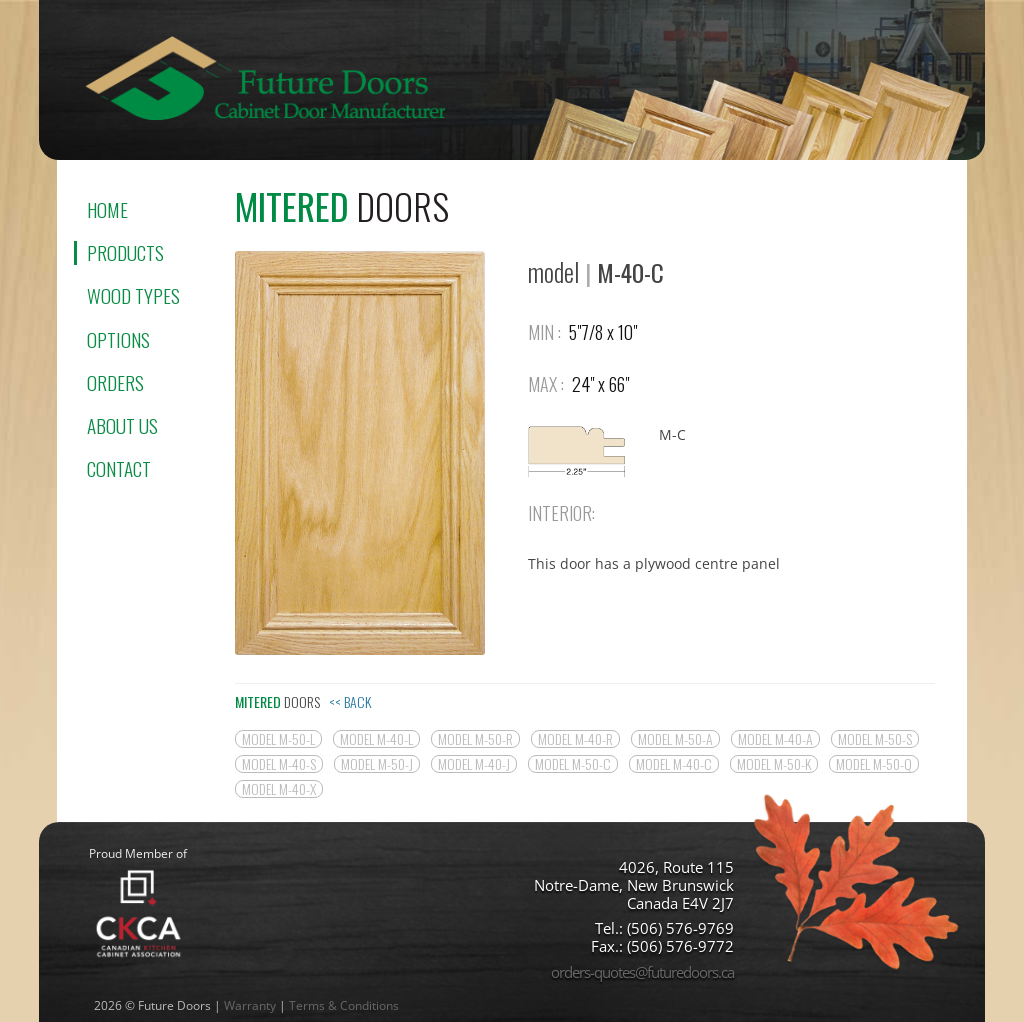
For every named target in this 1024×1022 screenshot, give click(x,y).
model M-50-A (675, 739)
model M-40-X (279, 789)
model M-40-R (575, 739)
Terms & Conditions (344, 1005)
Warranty (250, 1005)
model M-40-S (279, 764)
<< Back (350, 701)
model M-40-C (674, 764)
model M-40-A (775, 739)
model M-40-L (376, 739)
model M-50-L (278, 739)
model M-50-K (774, 764)
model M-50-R (475, 739)
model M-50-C (573, 764)
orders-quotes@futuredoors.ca (642, 972)
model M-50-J (377, 764)
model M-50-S (875, 739)
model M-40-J (474, 764)
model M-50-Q (874, 764)
